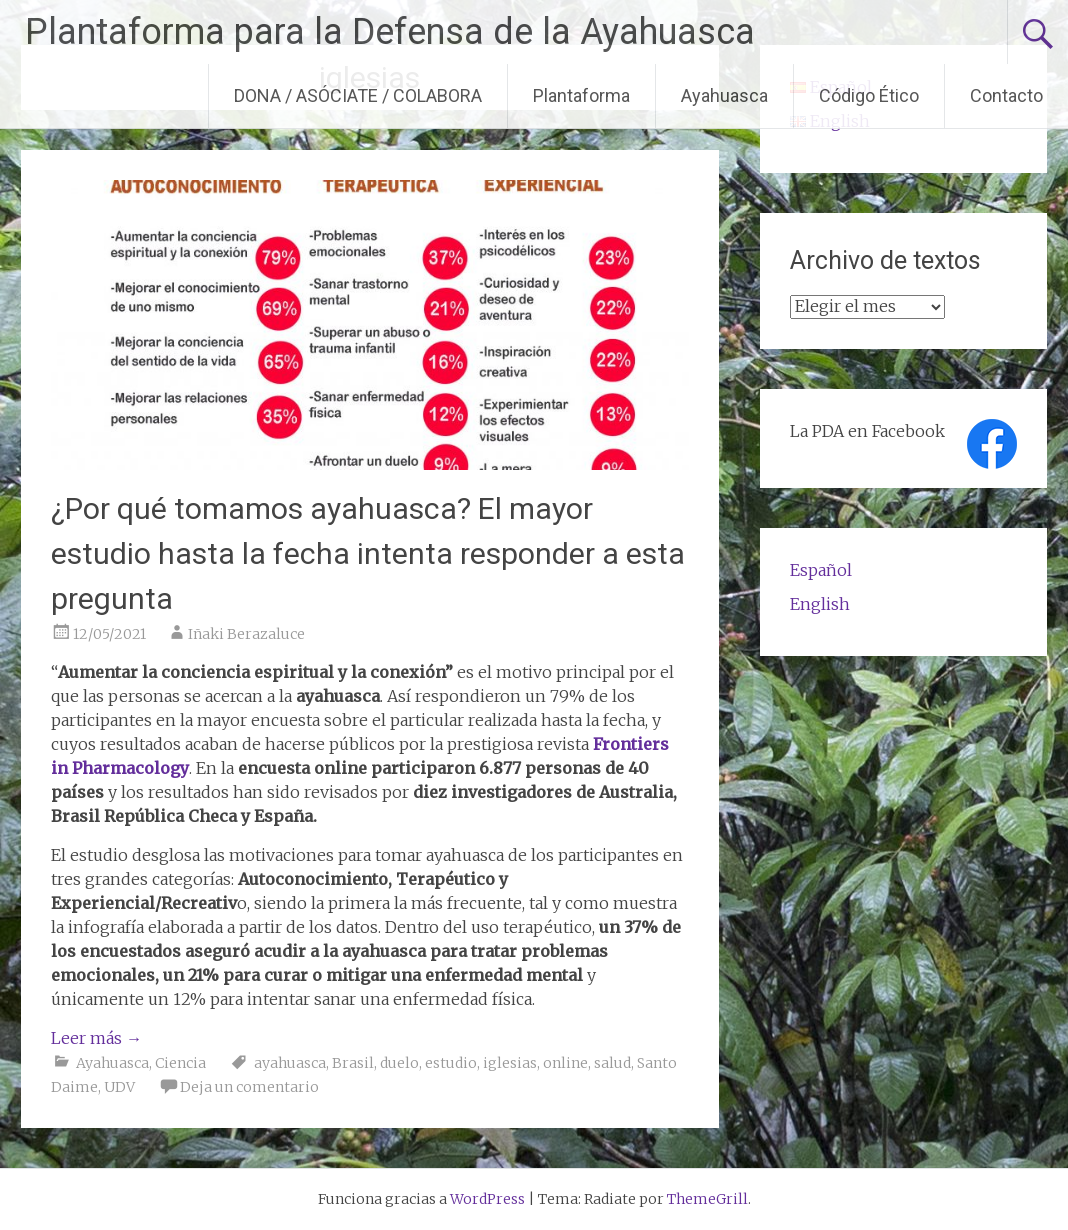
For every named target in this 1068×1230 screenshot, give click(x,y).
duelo (399, 1063)
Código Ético (869, 95)
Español (821, 570)
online (565, 1063)
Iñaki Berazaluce (246, 634)
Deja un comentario (249, 1087)
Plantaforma (581, 95)
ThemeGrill (707, 1199)
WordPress (487, 1199)
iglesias (510, 1063)
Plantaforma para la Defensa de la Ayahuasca (390, 32)
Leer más (96, 1038)
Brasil (353, 1063)
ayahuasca (290, 1063)
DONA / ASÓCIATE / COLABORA (358, 95)
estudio (451, 1063)
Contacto (1006, 95)
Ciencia (180, 1063)
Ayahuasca (724, 95)
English (820, 604)
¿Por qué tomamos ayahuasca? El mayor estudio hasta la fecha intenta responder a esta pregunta (368, 553)
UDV (119, 1087)
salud (612, 1063)
